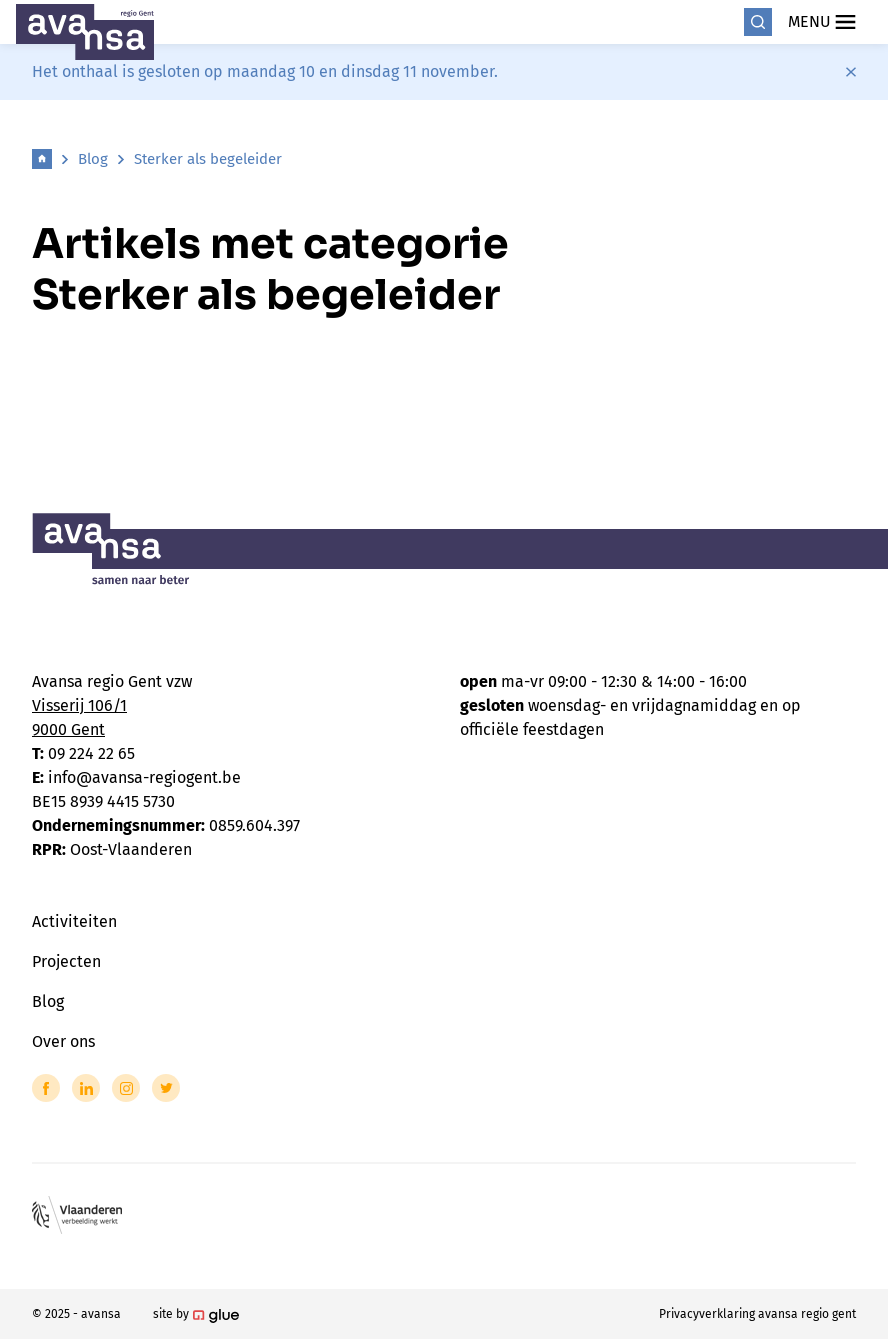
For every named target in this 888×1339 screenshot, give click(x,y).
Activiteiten (74, 921)
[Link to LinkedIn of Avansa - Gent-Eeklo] (86, 1088)
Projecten (66, 961)
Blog (93, 159)
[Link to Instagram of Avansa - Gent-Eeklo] (126, 1088)
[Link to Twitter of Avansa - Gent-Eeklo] (166, 1088)
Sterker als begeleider (208, 159)
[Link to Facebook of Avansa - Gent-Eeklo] (46, 1088)
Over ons (63, 1041)
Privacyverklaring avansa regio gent (757, 1314)
